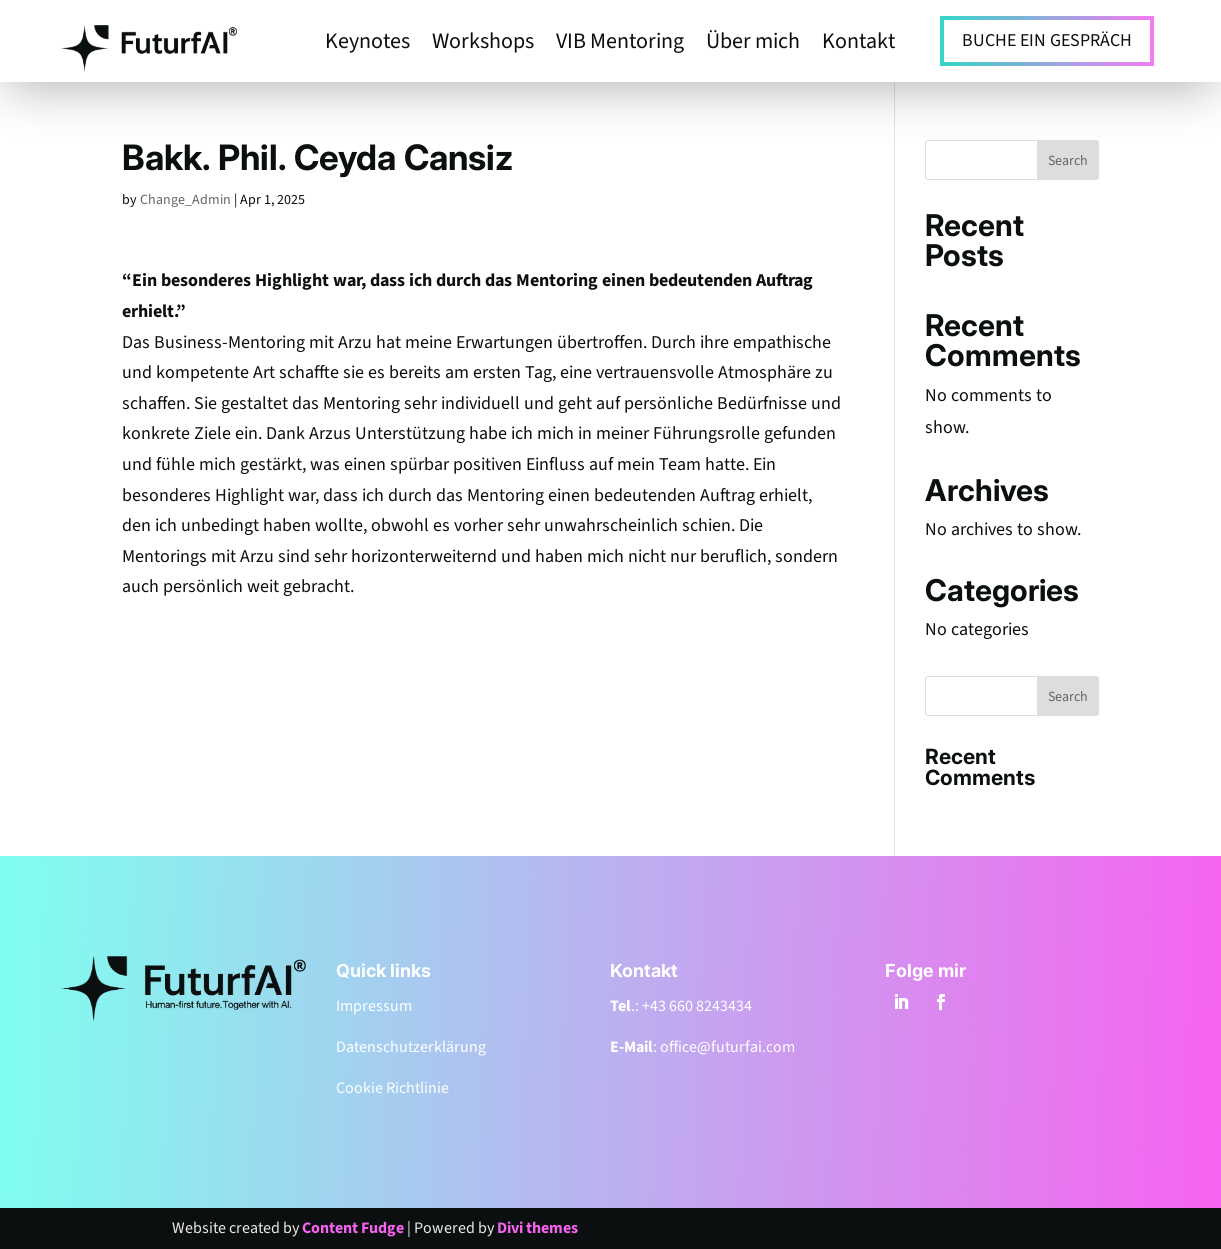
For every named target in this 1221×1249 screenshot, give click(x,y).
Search (1068, 161)
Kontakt (858, 45)
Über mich (753, 45)
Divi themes (537, 1228)
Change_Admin (185, 200)
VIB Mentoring (620, 45)
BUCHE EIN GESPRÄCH (1047, 40)
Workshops (483, 45)
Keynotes (367, 45)
